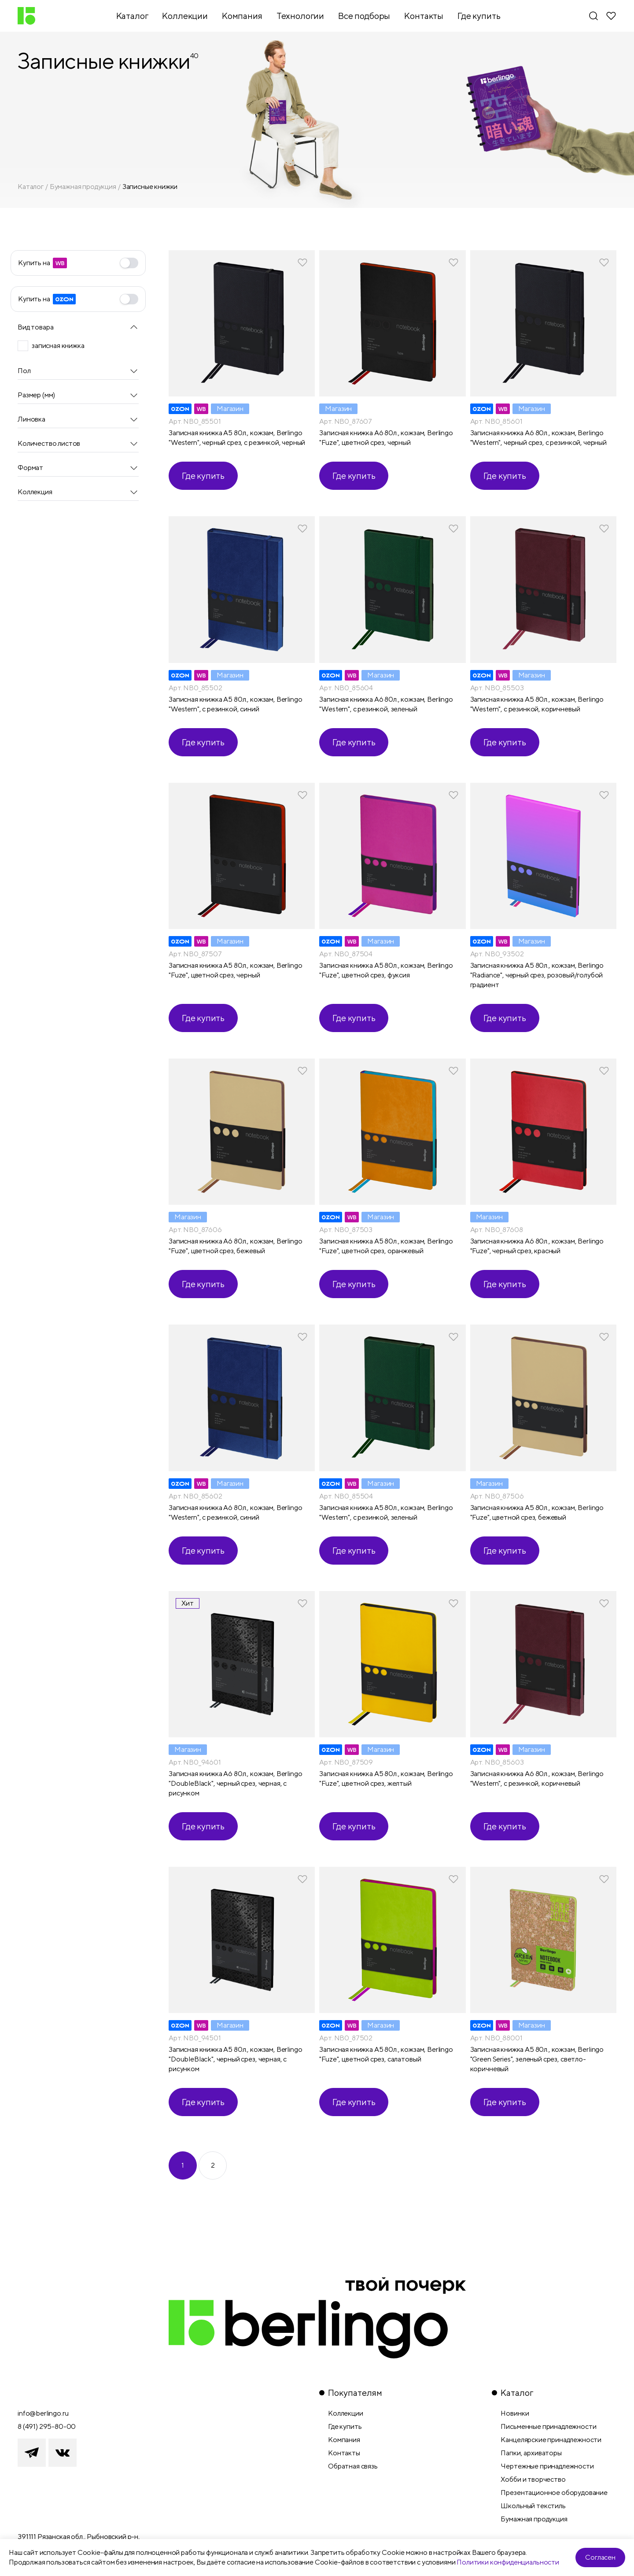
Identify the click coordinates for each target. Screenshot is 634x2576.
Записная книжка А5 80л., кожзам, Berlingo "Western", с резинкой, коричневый (537, 704)
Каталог (31, 186)
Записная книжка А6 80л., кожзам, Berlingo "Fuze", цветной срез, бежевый (235, 1246)
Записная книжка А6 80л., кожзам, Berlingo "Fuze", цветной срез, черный (386, 438)
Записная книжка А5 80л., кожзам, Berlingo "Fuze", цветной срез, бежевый (537, 1512)
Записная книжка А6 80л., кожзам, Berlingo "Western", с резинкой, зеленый (386, 704)
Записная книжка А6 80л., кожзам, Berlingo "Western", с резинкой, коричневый (537, 1778)
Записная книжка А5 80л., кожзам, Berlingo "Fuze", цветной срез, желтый (386, 1778)
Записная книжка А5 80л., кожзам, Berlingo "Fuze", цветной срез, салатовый (386, 2054)
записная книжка (58, 345)
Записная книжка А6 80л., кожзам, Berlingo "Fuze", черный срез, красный (537, 1246)
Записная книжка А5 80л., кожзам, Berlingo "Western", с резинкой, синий (235, 704)
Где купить (203, 475)
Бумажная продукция (83, 186)
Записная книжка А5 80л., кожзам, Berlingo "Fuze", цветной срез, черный (235, 970)
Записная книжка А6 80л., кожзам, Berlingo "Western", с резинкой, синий (235, 1512)
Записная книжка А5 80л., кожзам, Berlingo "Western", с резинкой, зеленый (386, 1512)
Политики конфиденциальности (508, 2562)
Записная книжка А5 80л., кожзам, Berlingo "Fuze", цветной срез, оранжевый (386, 1246)
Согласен (600, 2557)
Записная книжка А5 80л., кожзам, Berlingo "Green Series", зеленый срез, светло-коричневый (537, 2059)
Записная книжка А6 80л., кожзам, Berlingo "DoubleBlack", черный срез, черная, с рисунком (235, 1783)
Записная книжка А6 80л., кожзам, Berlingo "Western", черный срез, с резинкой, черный (538, 438)
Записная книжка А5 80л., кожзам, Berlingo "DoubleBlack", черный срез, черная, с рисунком (235, 2059)
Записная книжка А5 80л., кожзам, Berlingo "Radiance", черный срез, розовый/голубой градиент (537, 975)
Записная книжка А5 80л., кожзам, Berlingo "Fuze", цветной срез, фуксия (386, 970)
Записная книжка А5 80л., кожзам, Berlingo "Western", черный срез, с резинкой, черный (237, 438)
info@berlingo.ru (43, 2413)
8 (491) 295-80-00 (47, 2426)
